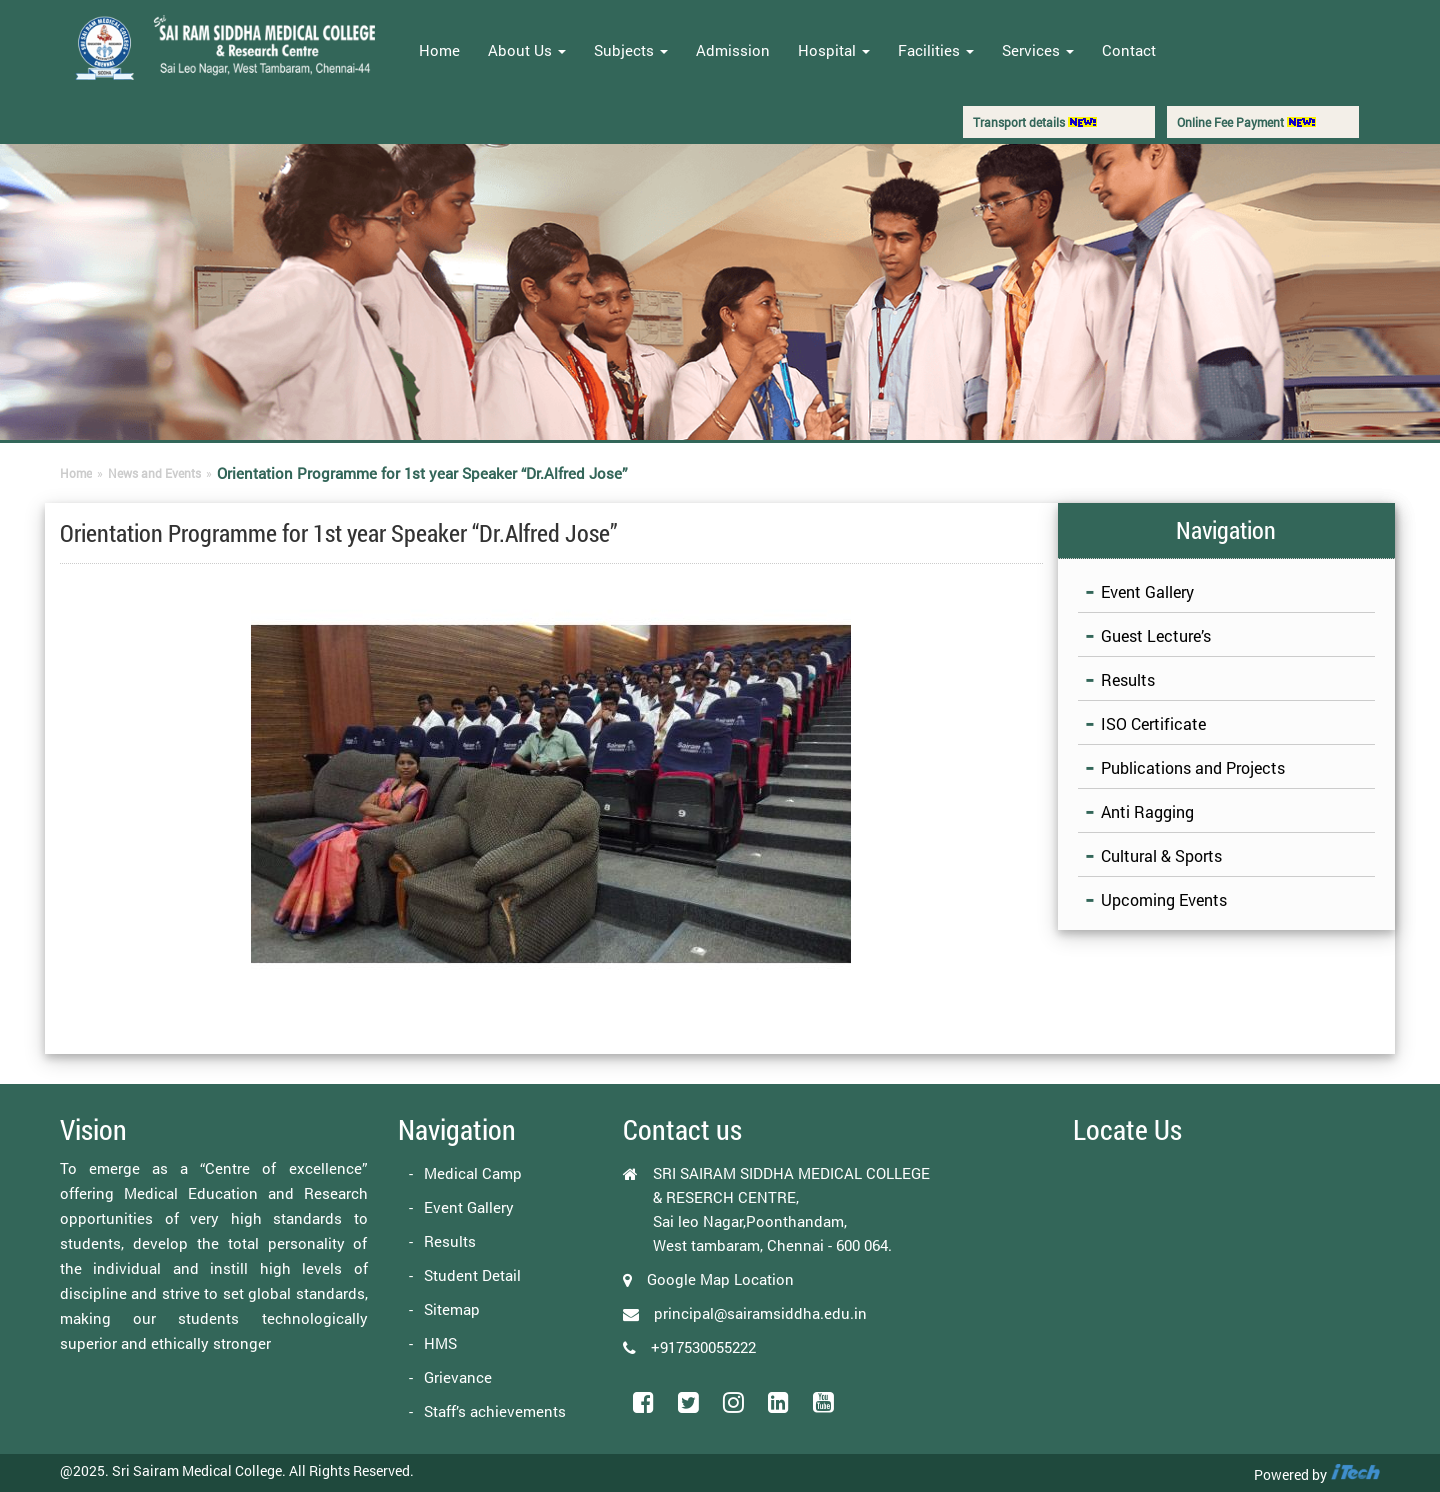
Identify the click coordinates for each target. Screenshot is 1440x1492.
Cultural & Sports (1161, 855)
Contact (1129, 50)
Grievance (458, 1377)
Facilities (936, 50)
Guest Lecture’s (1156, 635)
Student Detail (472, 1275)
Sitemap (452, 1309)
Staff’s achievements (495, 1411)
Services (1038, 50)
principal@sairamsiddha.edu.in (760, 1313)
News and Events (154, 473)
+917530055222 (703, 1347)
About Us (527, 50)
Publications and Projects (1193, 767)
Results (1128, 679)
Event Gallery (1147, 591)
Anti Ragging (1147, 811)
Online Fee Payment (1246, 122)
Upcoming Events (1164, 899)
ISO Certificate (1153, 723)
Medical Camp (473, 1173)
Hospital (834, 50)
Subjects (631, 50)
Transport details (1035, 122)
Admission (733, 50)
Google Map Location (720, 1279)
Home (439, 50)
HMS (440, 1343)
